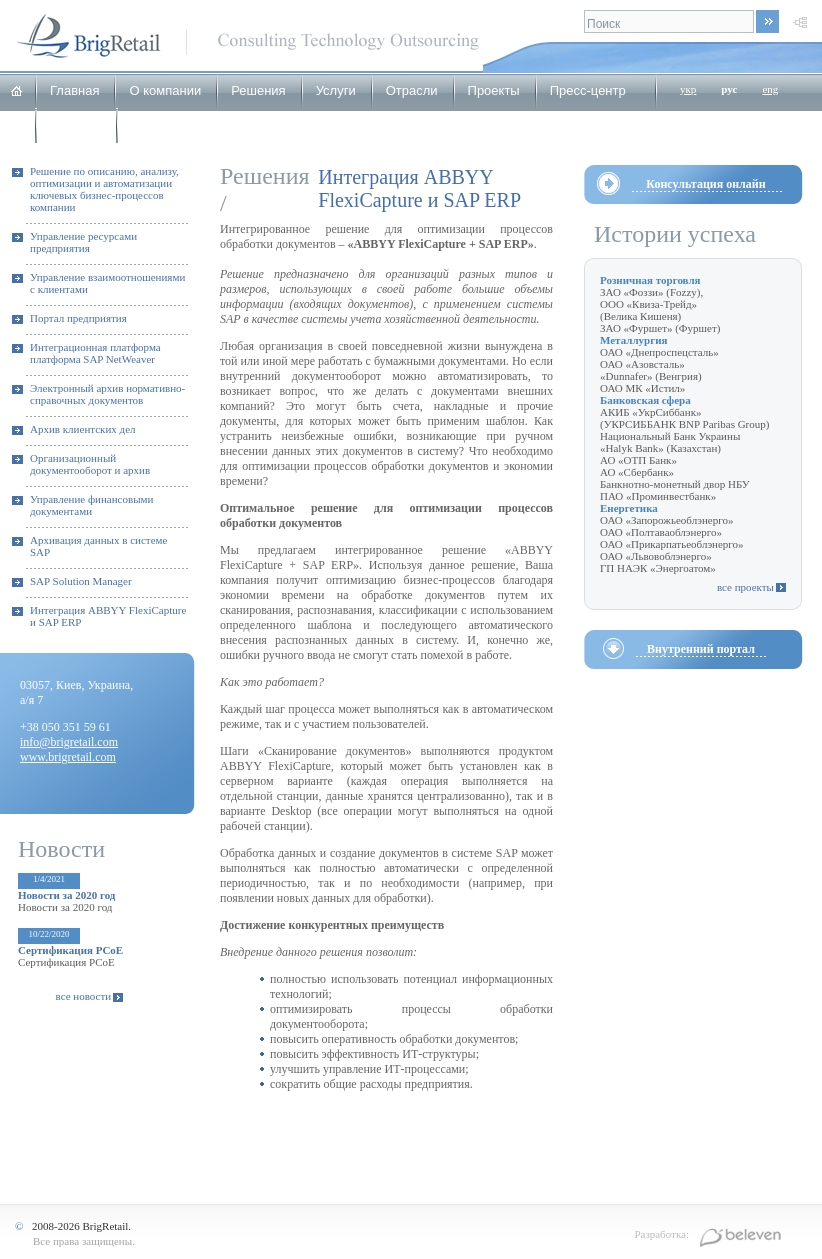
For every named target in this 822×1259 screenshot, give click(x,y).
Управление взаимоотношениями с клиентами (107, 283)
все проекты (745, 587)
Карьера (75, 125)
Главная (74, 90)
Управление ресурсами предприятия (83, 242)
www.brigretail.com (68, 757)
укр (688, 89)
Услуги (336, 90)
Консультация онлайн (705, 184)
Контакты (159, 125)
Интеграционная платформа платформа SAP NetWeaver (95, 353)
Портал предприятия (78, 318)
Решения (258, 90)
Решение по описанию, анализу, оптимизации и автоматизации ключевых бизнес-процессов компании (104, 189)
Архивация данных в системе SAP (98, 546)
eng (770, 89)
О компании (165, 90)
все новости (84, 996)
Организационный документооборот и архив (90, 464)
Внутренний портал (701, 649)
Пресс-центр (588, 90)
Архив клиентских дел (83, 429)
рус (729, 89)
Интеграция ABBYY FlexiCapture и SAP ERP (108, 616)
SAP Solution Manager (81, 581)
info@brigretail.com (69, 742)
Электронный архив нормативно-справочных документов (107, 394)
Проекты (494, 90)
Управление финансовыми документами (91, 505)
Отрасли (412, 90)
